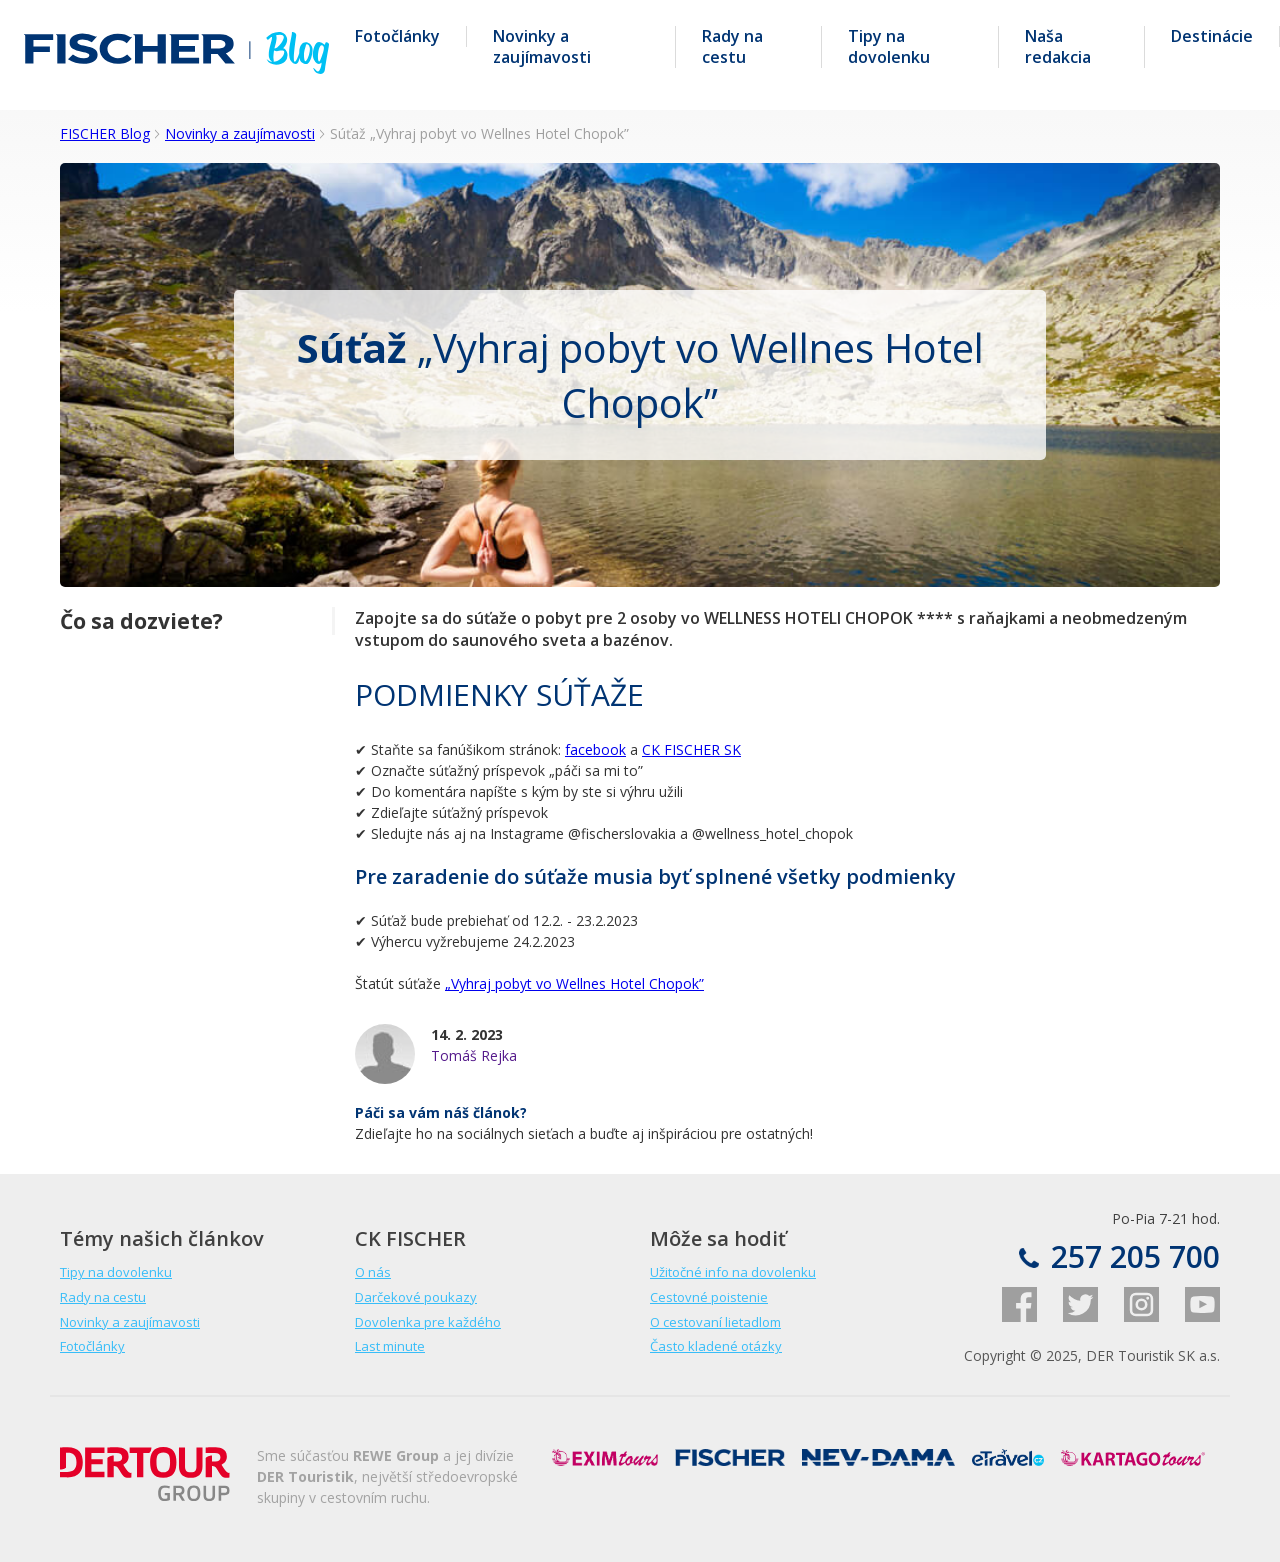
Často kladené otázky (716, 1346)
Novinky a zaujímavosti (542, 47)
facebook (595, 749)
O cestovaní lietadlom (715, 1322)
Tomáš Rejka (474, 1055)
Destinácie (1212, 36)
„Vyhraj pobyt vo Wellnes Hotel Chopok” (574, 983)
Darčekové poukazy (416, 1297)
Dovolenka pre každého (428, 1322)
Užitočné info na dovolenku (733, 1272)
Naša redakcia (1058, 47)
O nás (373, 1272)
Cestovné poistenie (709, 1297)
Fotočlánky (397, 36)
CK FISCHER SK (691, 749)
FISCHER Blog (105, 133)
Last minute (390, 1346)
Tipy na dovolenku (889, 47)
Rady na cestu (732, 47)
